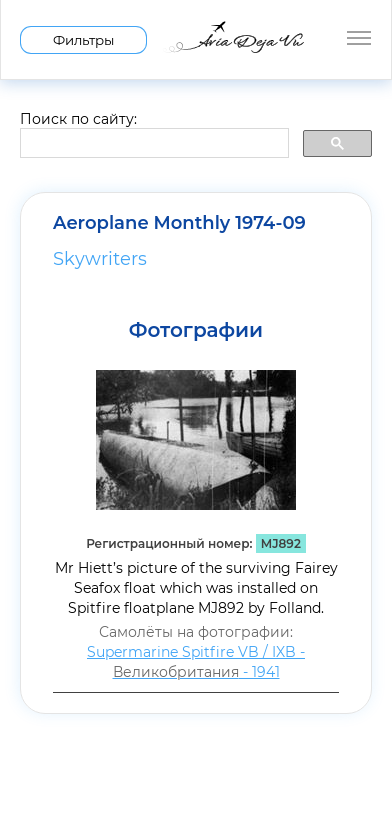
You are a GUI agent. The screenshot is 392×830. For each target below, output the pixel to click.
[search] (152, 144)
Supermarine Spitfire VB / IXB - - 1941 (196, 662)
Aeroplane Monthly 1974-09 (179, 223)
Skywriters (100, 259)
